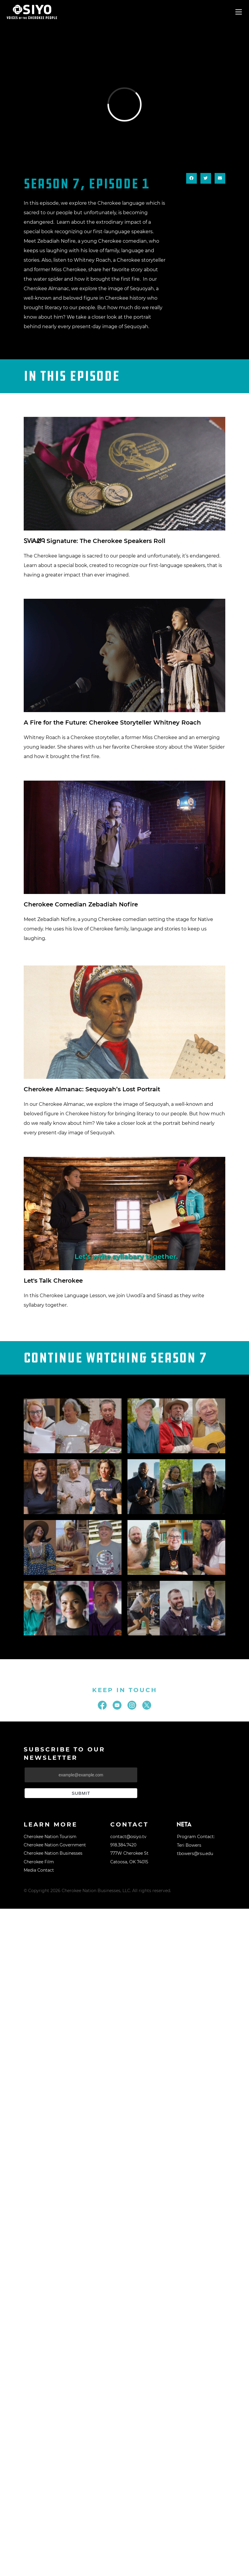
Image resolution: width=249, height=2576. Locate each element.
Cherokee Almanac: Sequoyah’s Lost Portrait (92, 1089)
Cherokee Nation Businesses (53, 1853)
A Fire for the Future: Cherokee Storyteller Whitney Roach (112, 722)
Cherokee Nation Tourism (50, 1836)
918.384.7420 (123, 1845)
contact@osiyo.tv (128, 1836)
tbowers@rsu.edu (195, 1853)
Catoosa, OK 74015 (129, 1861)
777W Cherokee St (129, 1853)
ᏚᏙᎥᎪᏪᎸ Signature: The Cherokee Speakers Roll (94, 540)
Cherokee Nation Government (55, 1845)
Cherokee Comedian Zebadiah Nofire (81, 904)
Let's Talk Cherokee (53, 1280)
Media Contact (39, 1870)
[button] (191, 178)
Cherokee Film (39, 1861)
